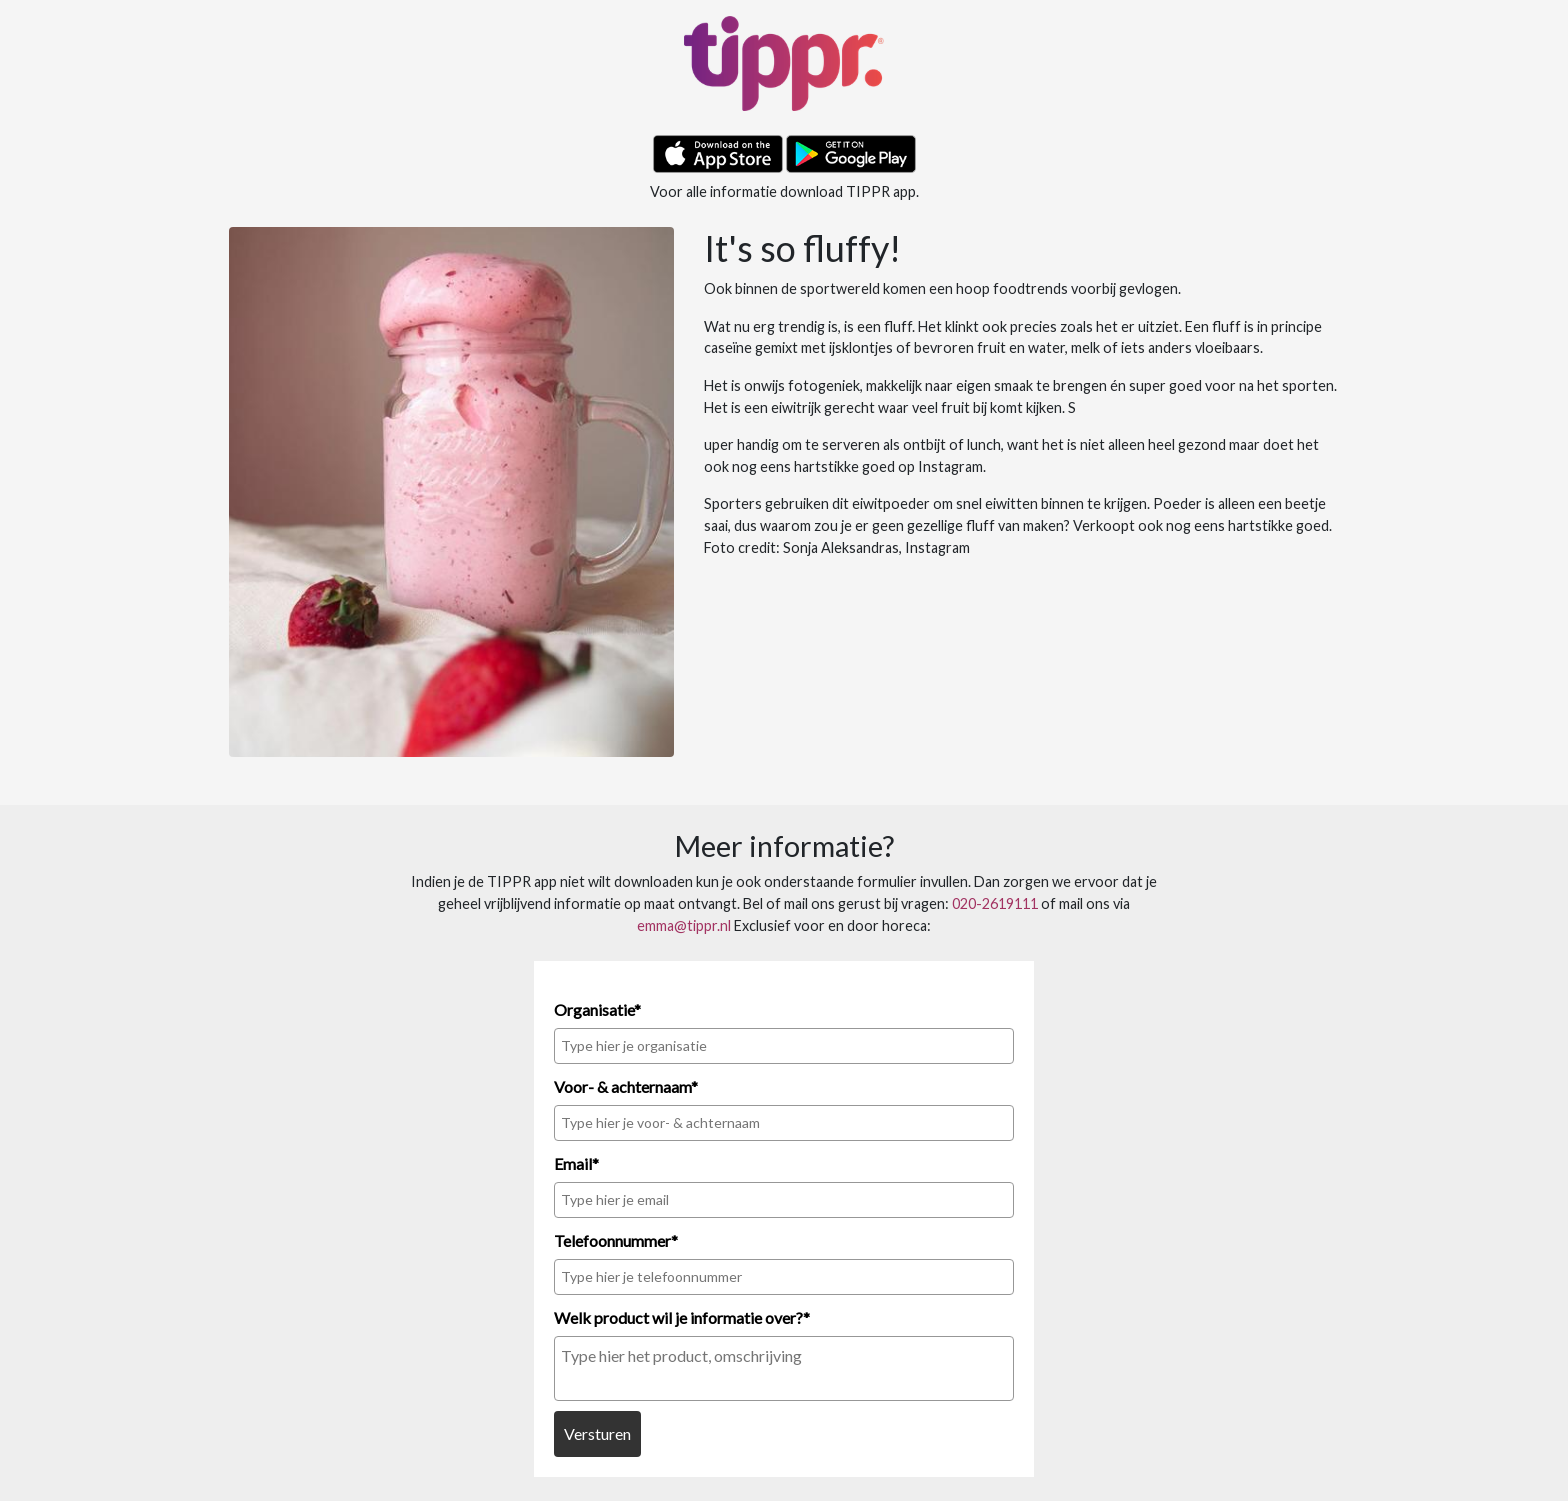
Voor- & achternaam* (626, 1086)
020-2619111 (995, 903)
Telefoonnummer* (616, 1240)
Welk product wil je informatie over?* (682, 1317)
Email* (576, 1163)
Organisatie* (597, 1009)
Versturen (597, 1433)
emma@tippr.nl (684, 925)
